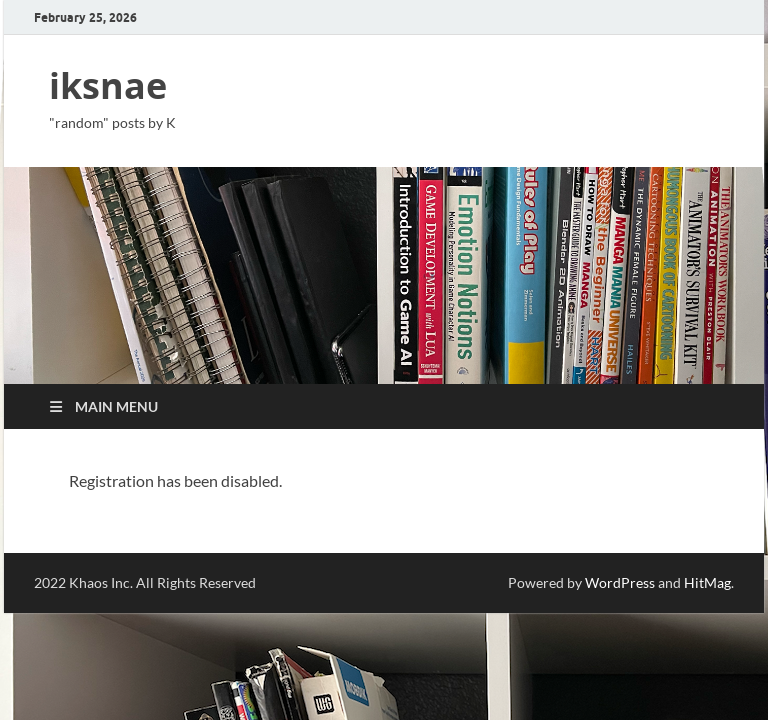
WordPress (620, 582)
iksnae (108, 85)
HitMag (707, 582)
